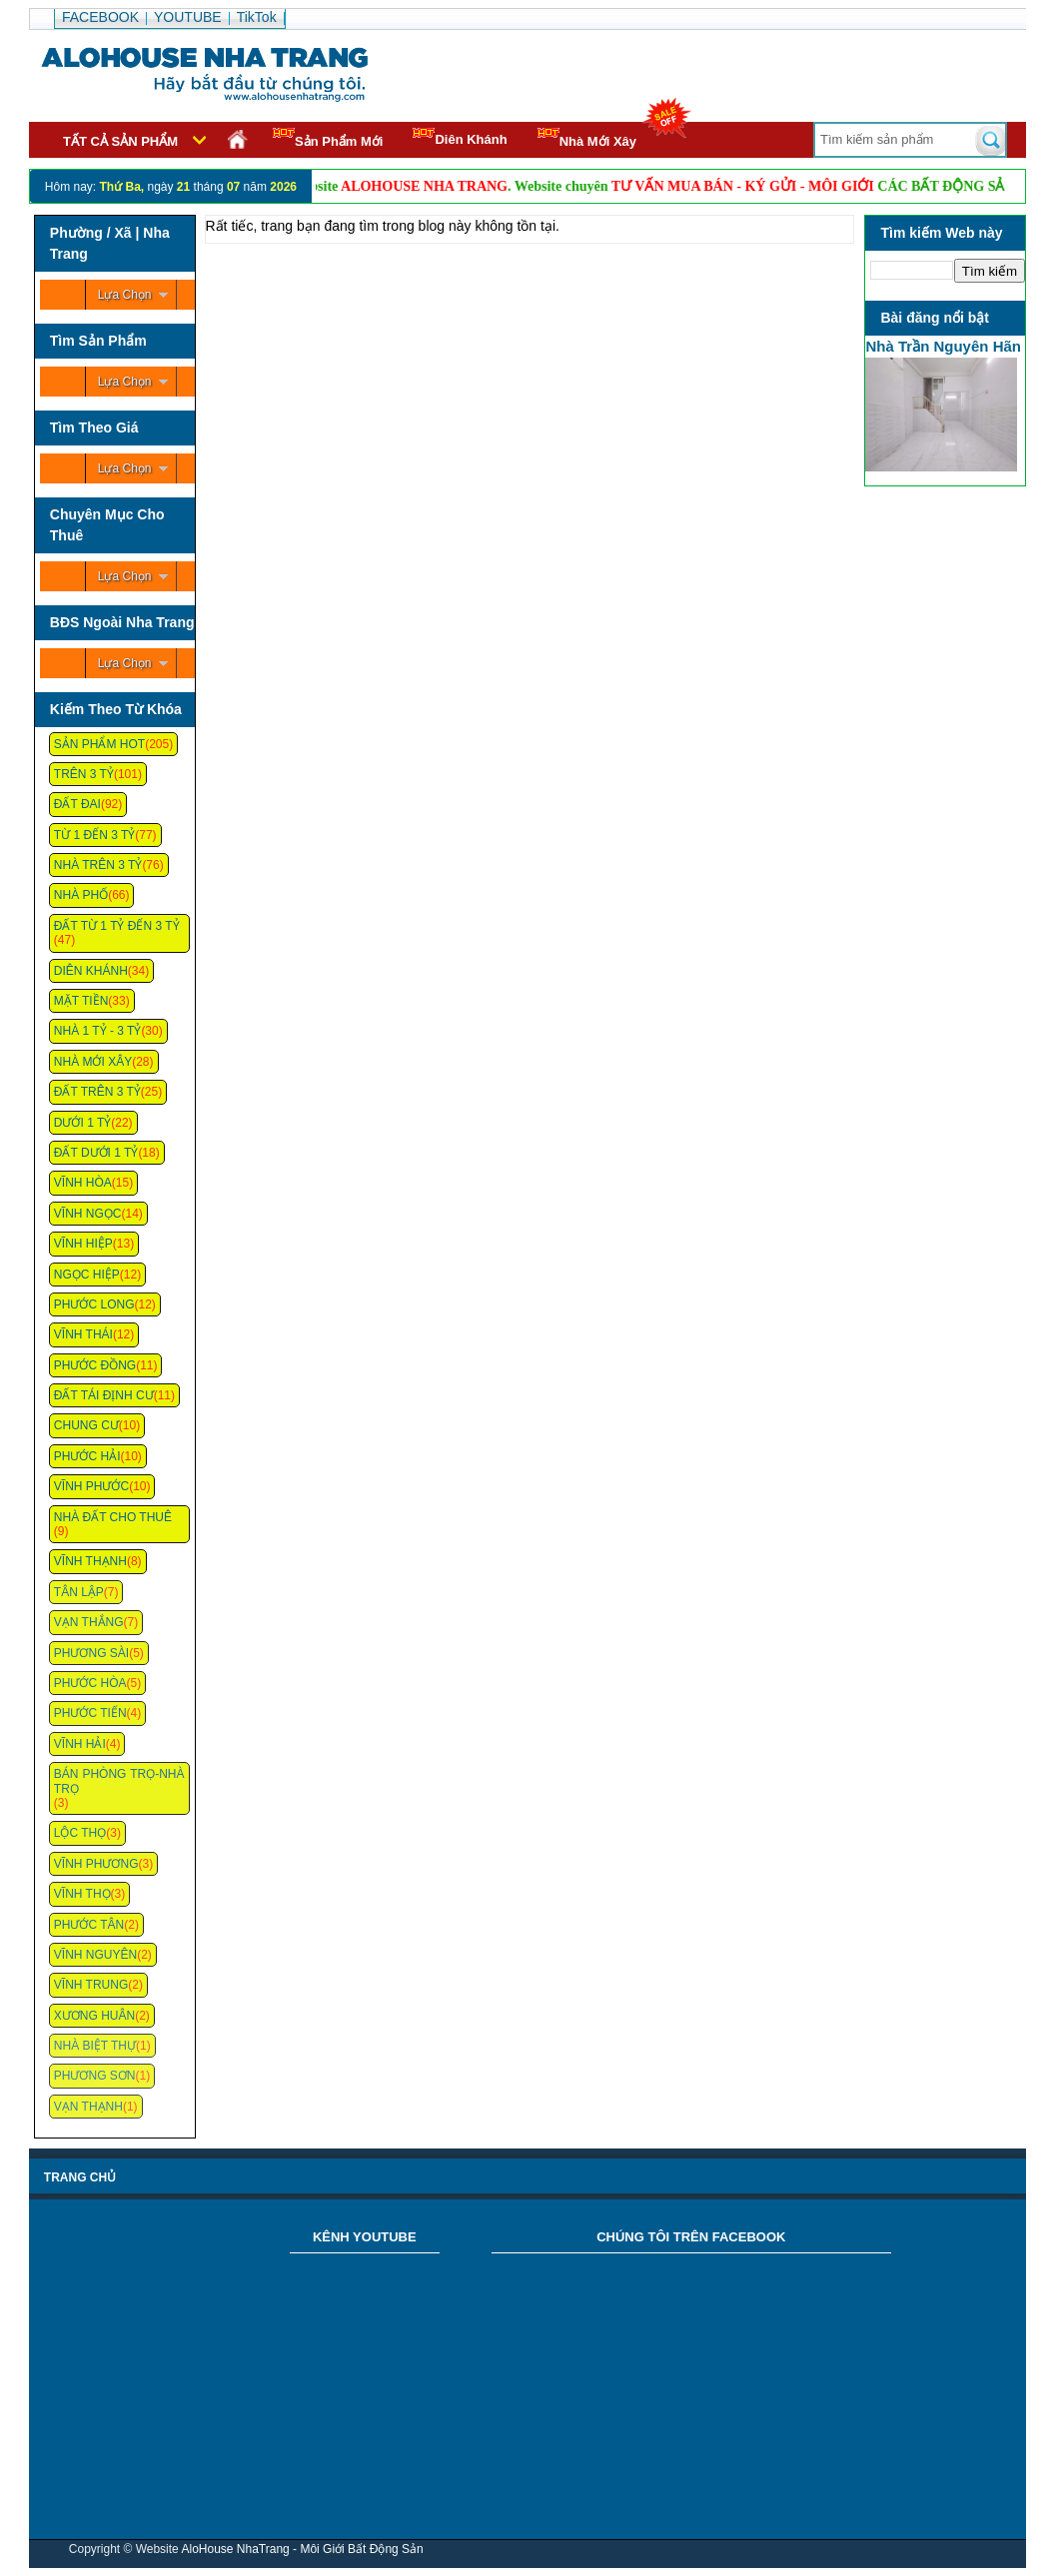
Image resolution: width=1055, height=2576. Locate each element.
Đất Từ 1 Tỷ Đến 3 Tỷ (117, 926)
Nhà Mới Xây (586, 138)
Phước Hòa (90, 1683)
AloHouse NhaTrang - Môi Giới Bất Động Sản (302, 2549)
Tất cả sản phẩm (120, 141)
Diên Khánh (460, 137)
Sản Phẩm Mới (328, 138)
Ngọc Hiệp (87, 1275)
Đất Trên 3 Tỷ (97, 1092)
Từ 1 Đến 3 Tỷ (94, 835)
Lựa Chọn (125, 295)
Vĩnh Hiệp (83, 1244)
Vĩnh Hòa (83, 1183)
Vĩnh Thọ (82, 1894)
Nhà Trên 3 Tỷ (98, 865)
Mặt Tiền (81, 1001)
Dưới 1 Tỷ (82, 1123)
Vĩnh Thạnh (90, 1561)
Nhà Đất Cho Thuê (113, 1517)
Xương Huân (94, 2016)
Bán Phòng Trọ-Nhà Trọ (119, 1781)
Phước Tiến (90, 1713)
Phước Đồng (95, 1365)
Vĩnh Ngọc (88, 1214)
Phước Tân (89, 1925)
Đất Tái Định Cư (104, 1395)
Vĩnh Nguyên (95, 1955)
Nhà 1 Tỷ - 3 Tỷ (98, 1031)
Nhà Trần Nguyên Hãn (943, 346)
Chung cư (86, 1425)
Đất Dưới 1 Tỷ (96, 1153)
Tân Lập (79, 1592)
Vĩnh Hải (80, 1744)
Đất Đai (77, 804)
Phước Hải (87, 1456)
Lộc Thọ (80, 1833)
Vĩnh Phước (91, 1486)
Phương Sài (91, 1653)
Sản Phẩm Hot (99, 744)
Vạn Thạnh (88, 2107)
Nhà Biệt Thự (95, 2046)
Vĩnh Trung (91, 1985)
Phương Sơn (95, 2076)
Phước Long (94, 1304)
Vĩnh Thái (83, 1334)
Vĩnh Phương (96, 1864)
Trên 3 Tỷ (84, 774)
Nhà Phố (81, 895)
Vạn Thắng (89, 1622)
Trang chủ (80, 2177)
